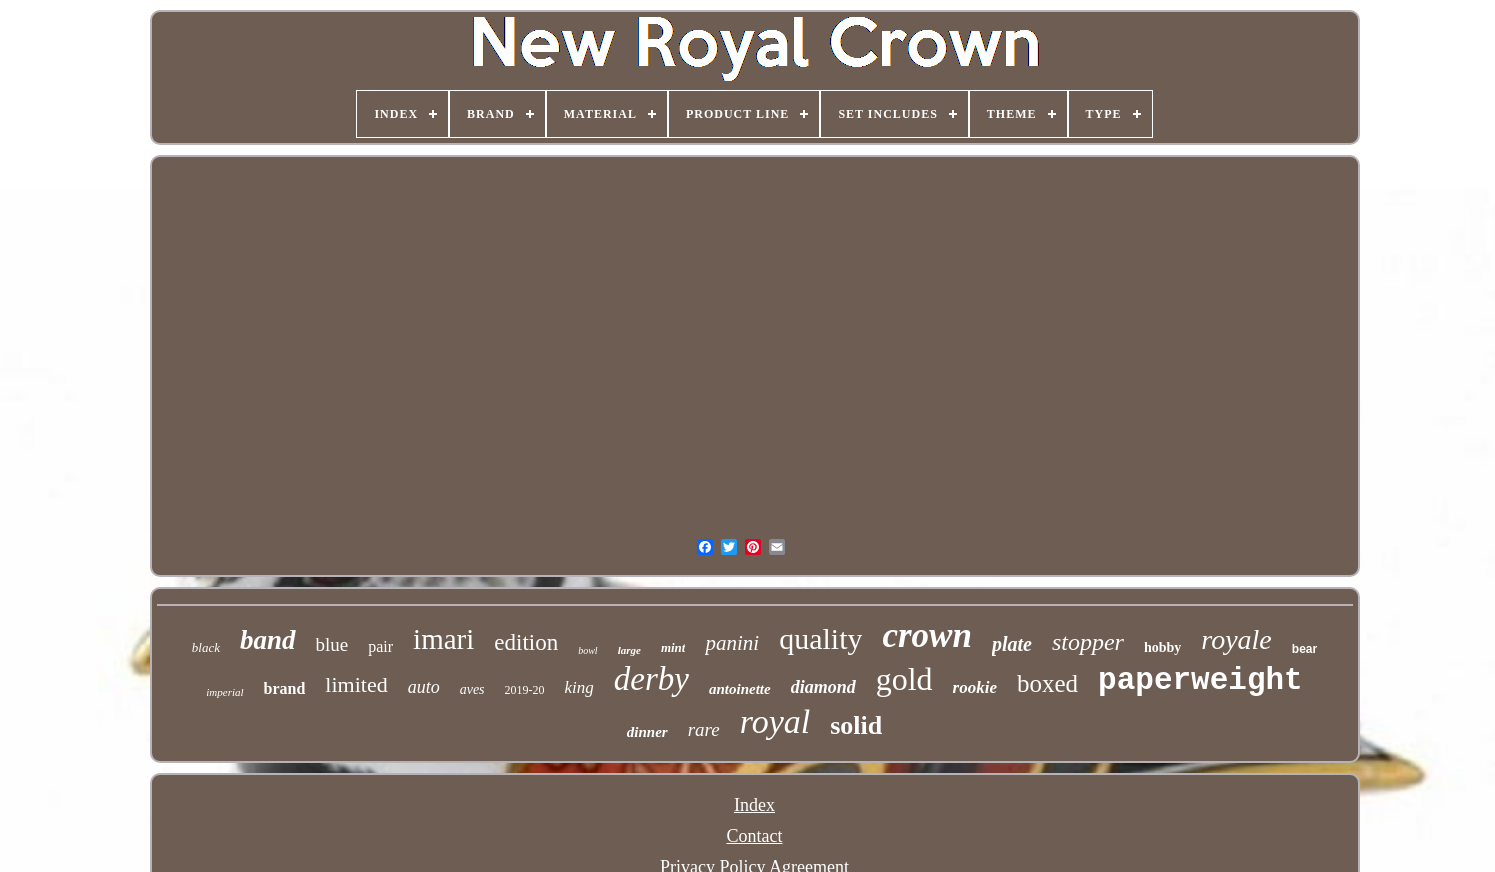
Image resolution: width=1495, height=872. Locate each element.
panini (732, 643)
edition (526, 642)
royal (775, 721)
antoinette (740, 689)
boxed (1047, 683)
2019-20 (525, 690)
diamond (823, 687)
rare (704, 729)
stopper (1088, 642)
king (579, 687)
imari (443, 639)
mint (673, 647)
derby (651, 679)
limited (356, 684)
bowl (587, 650)
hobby (1162, 647)
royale (1236, 639)
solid (856, 725)
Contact (755, 836)
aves (472, 689)
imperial (224, 692)
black (206, 647)
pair (380, 646)
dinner (647, 732)
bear (1304, 649)
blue (332, 644)
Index (754, 805)
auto (424, 687)
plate (1012, 644)
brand (285, 688)
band (268, 640)
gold (904, 679)
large (629, 650)
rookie (975, 687)
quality (820, 638)
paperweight (1200, 680)
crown (926, 635)
